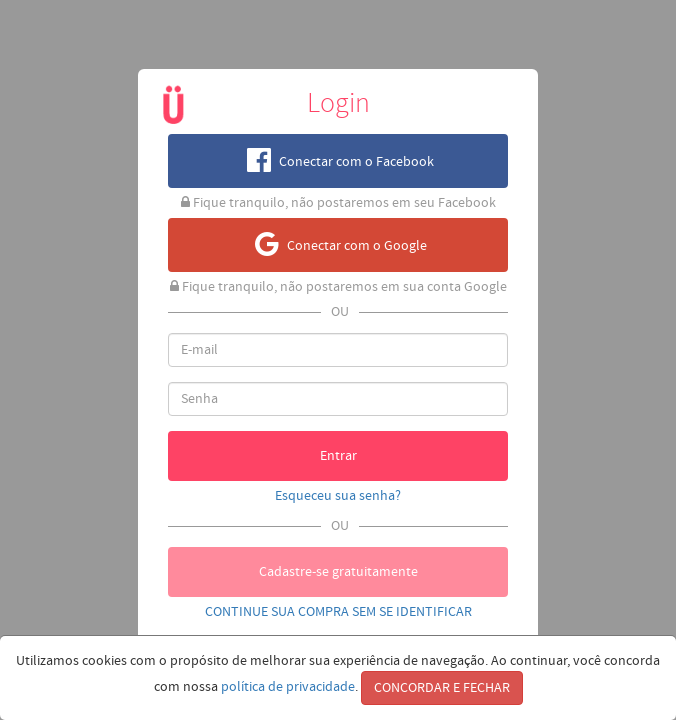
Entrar (338, 456)
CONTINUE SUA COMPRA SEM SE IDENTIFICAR (338, 612)
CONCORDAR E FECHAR (442, 688)
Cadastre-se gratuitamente (338, 572)
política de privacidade (288, 687)
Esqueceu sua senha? (338, 496)
